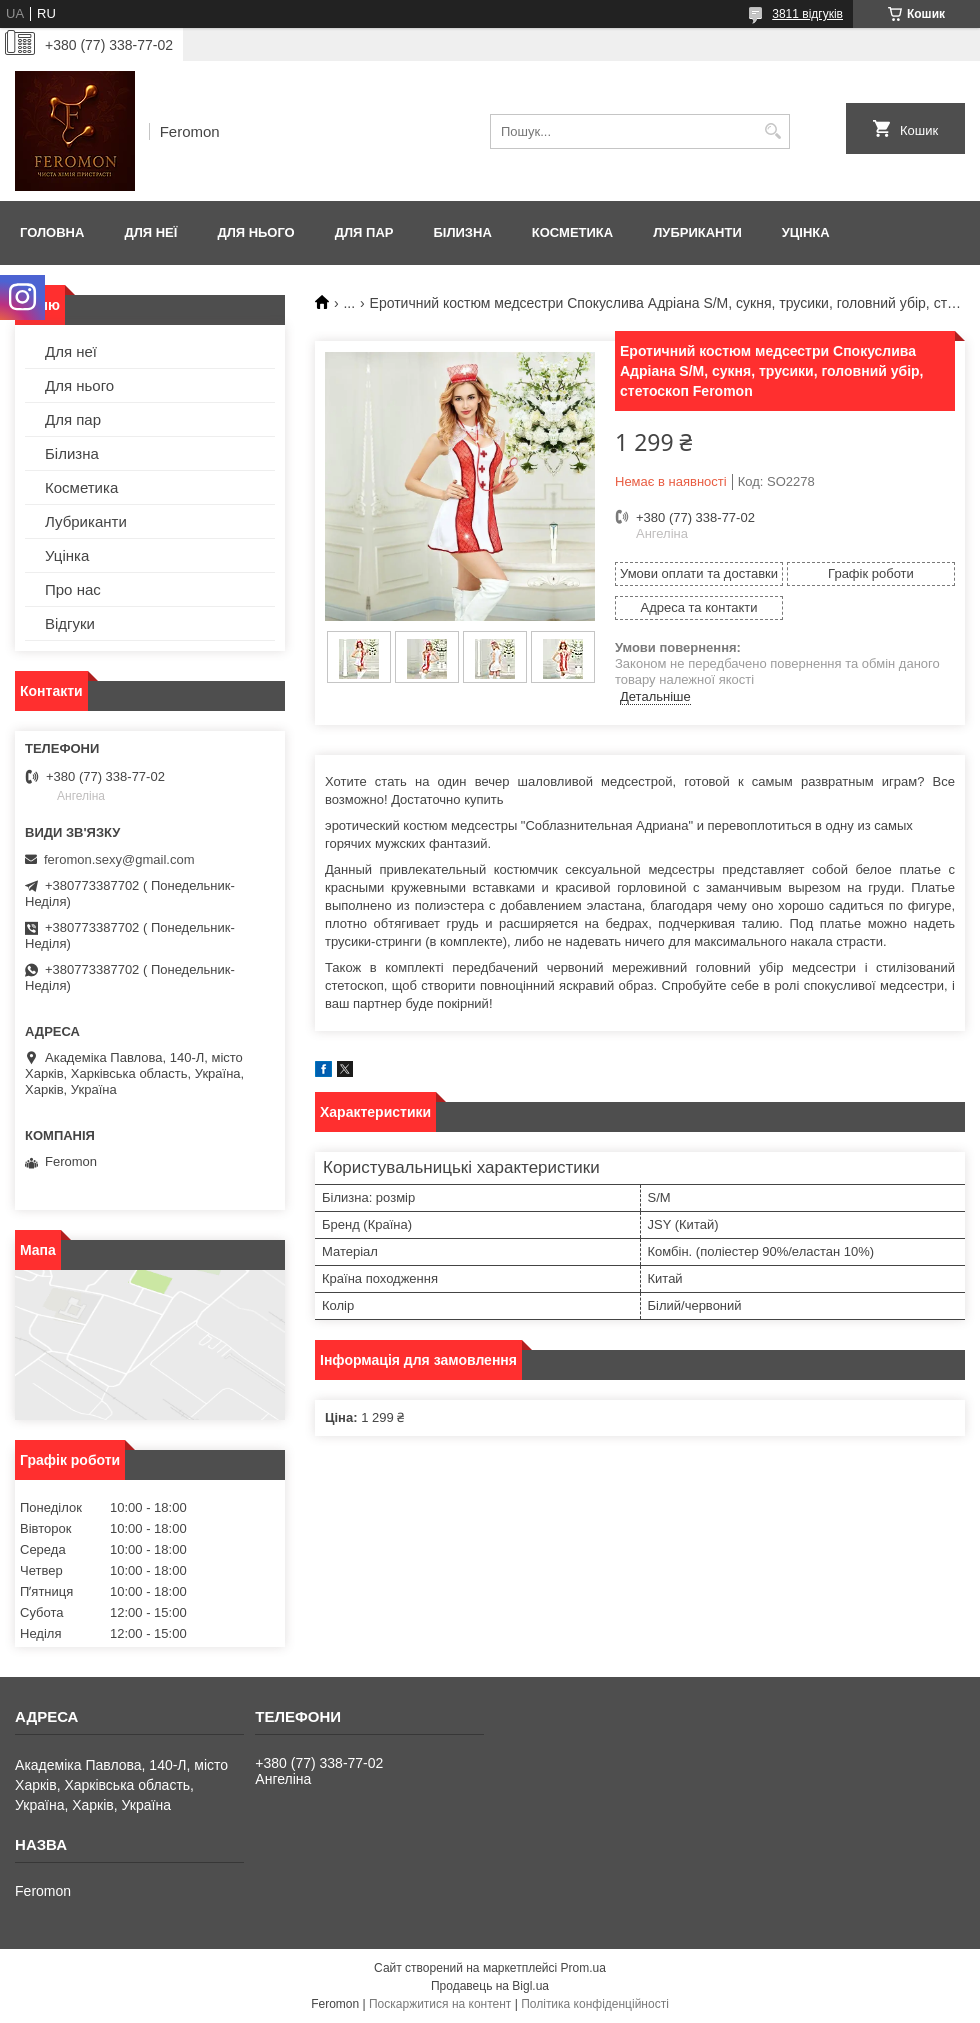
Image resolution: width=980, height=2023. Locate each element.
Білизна (462, 232)
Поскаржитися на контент (440, 2004)
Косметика (572, 232)
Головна (52, 232)
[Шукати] (772, 131)
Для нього (255, 232)
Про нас (73, 589)
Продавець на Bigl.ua (490, 1986)
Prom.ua (583, 1968)
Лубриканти (697, 232)
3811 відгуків (807, 14)
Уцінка (806, 232)
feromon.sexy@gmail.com (119, 859)
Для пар (364, 232)
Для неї (150, 232)
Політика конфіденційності (595, 2004)
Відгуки (70, 623)
